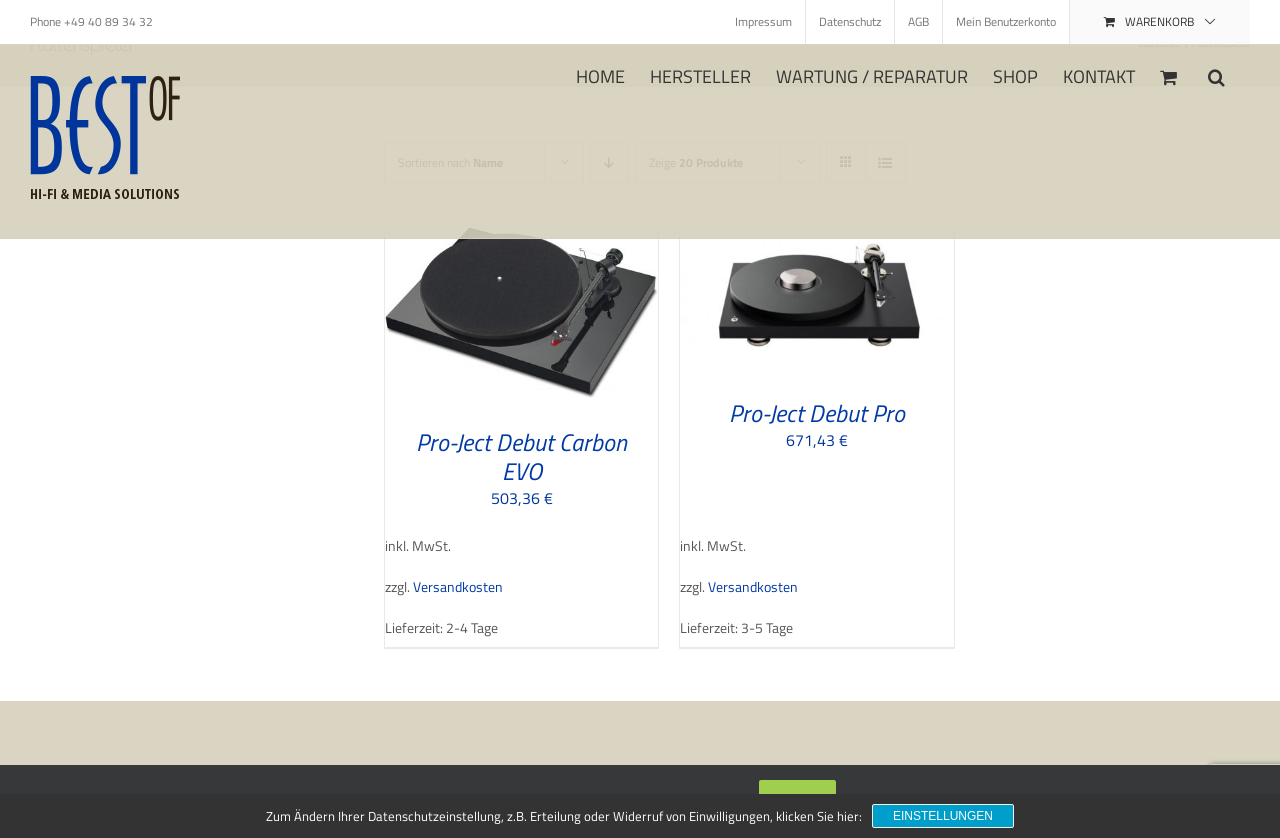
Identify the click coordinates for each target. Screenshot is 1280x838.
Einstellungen (943, 816)
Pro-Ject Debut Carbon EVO (521, 456)
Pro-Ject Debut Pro (817, 413)
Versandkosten (458, 587)
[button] (1216, 75)
